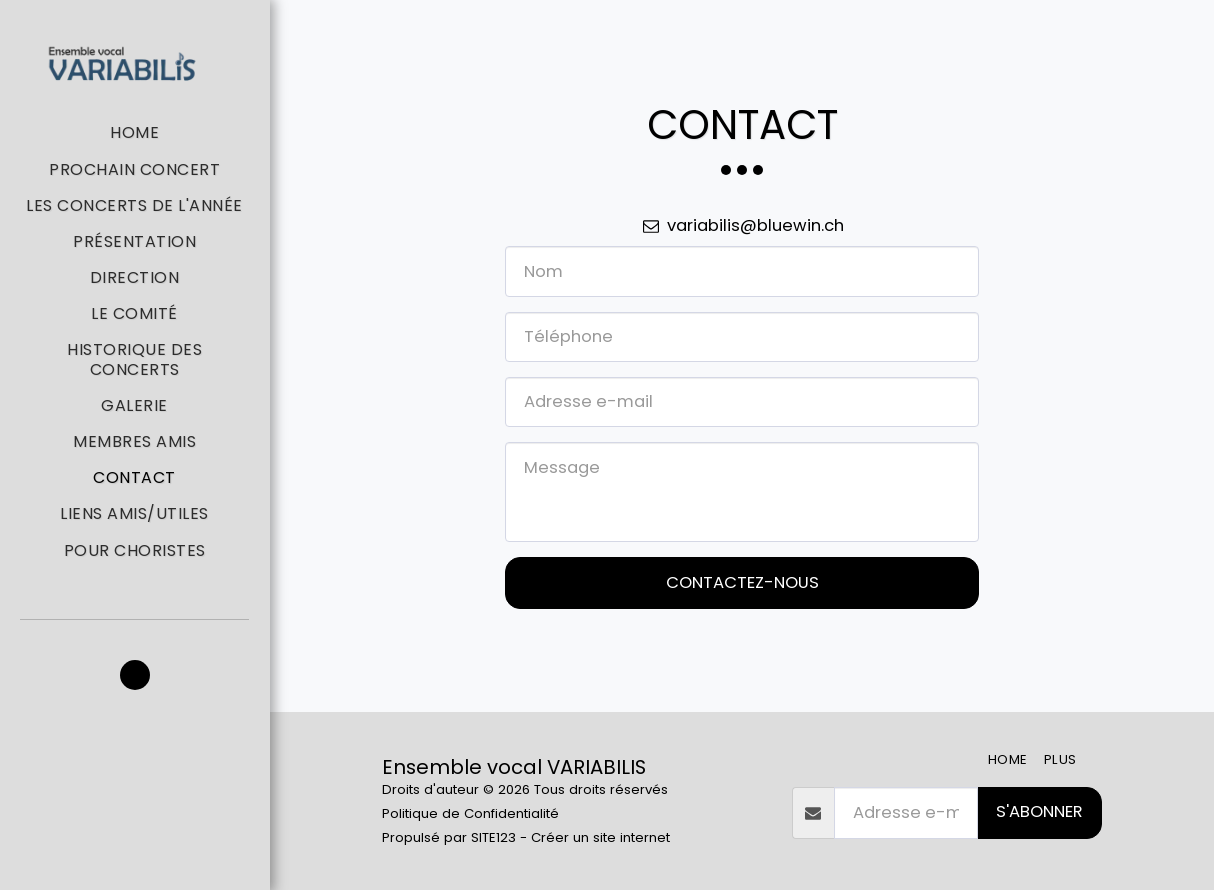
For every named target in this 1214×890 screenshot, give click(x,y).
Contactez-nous (742, 582)
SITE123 (493, 837)
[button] (135, 675)
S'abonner (1039, 811)
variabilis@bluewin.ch (741, 225)
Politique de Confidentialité (470, 813)
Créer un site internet (600, 837)
